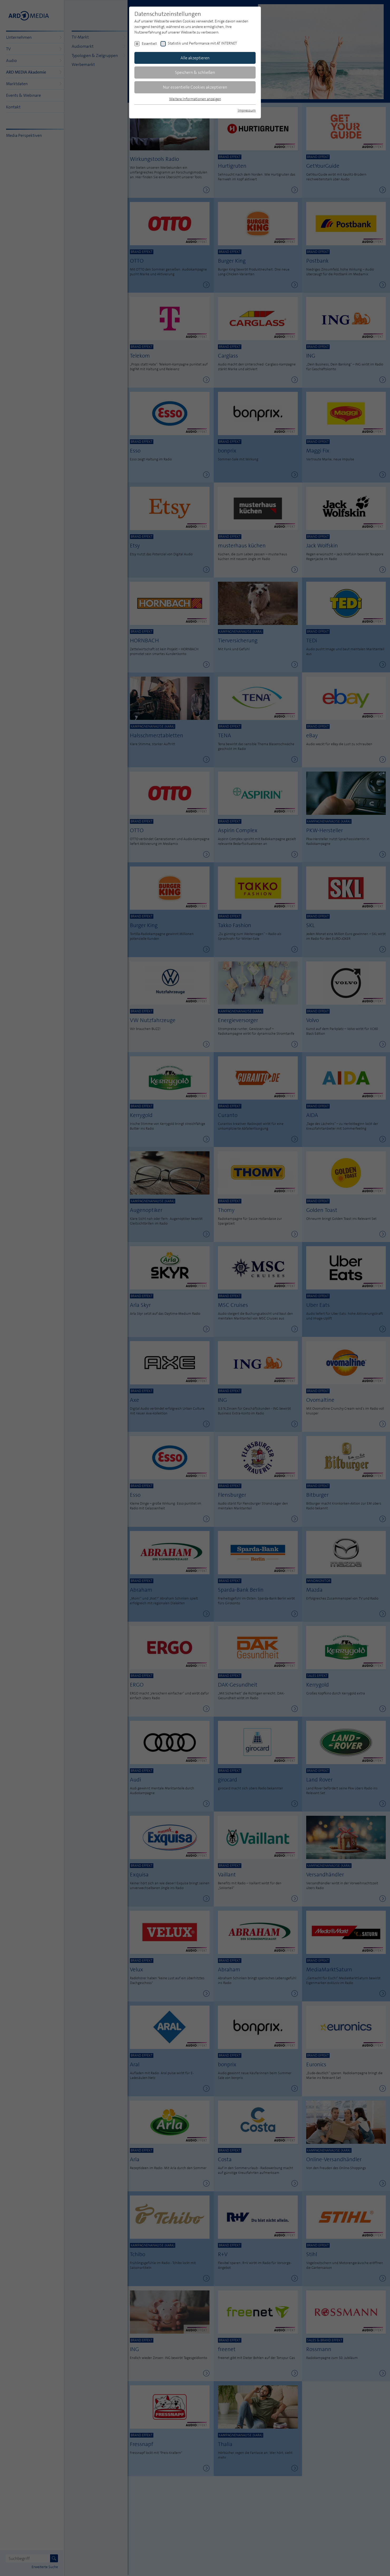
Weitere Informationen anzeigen (195, 99)
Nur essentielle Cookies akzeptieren (195, 87)
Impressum (247, 110)
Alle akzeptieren (195, 58)
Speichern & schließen (195, 72)
